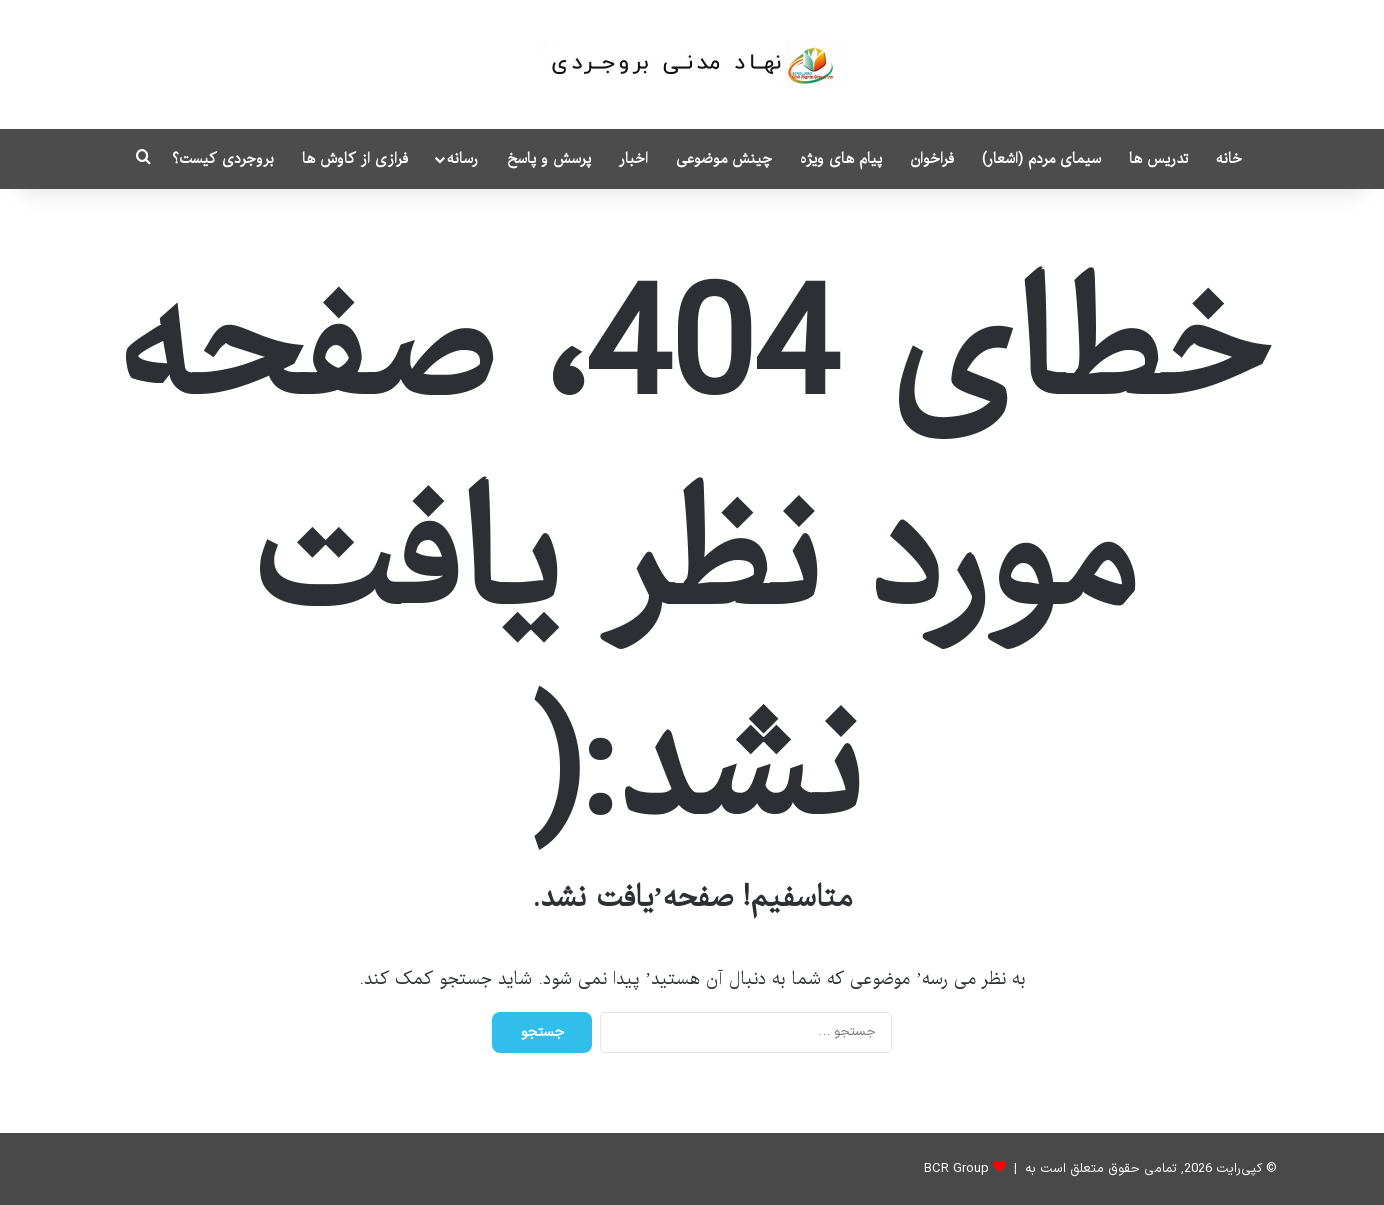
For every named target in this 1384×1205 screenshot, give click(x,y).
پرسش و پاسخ (549, 159)
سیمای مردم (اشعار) (1041, 159)
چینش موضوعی (724, 159)
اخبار (633, 159)
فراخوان (932, 159)
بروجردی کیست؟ (223, 159)
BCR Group (956, 1169)
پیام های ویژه (841, 159)
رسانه (462, 159)
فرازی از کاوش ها (355, 159)
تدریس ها (1158, 159)
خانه (1229, 159)
